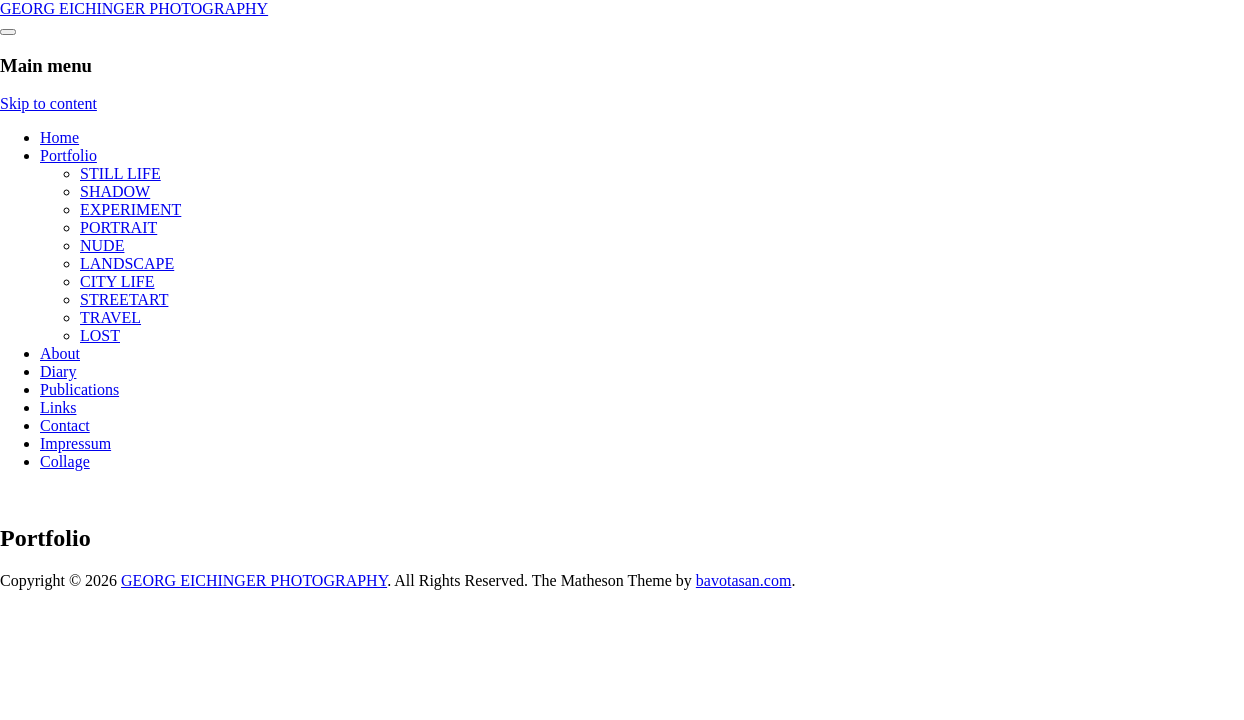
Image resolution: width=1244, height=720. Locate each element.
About (60, 353)
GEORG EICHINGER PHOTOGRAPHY (134, 8)
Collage (65, 461)
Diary (58, 371)
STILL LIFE (120, 173)
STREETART (124, 299)
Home (59, 137)
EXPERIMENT (130, 209)
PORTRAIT (118, 227)
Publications (79, 389)
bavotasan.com (744, 580)
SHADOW (115, 191)
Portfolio (68, 155)
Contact (65, 425)
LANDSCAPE (127, 263)
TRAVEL (110, 317)
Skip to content (48, 103)
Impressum (75, 443)
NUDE (102, 245)
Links (58, 407)
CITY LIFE (117, 281)
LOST (100, 335)
